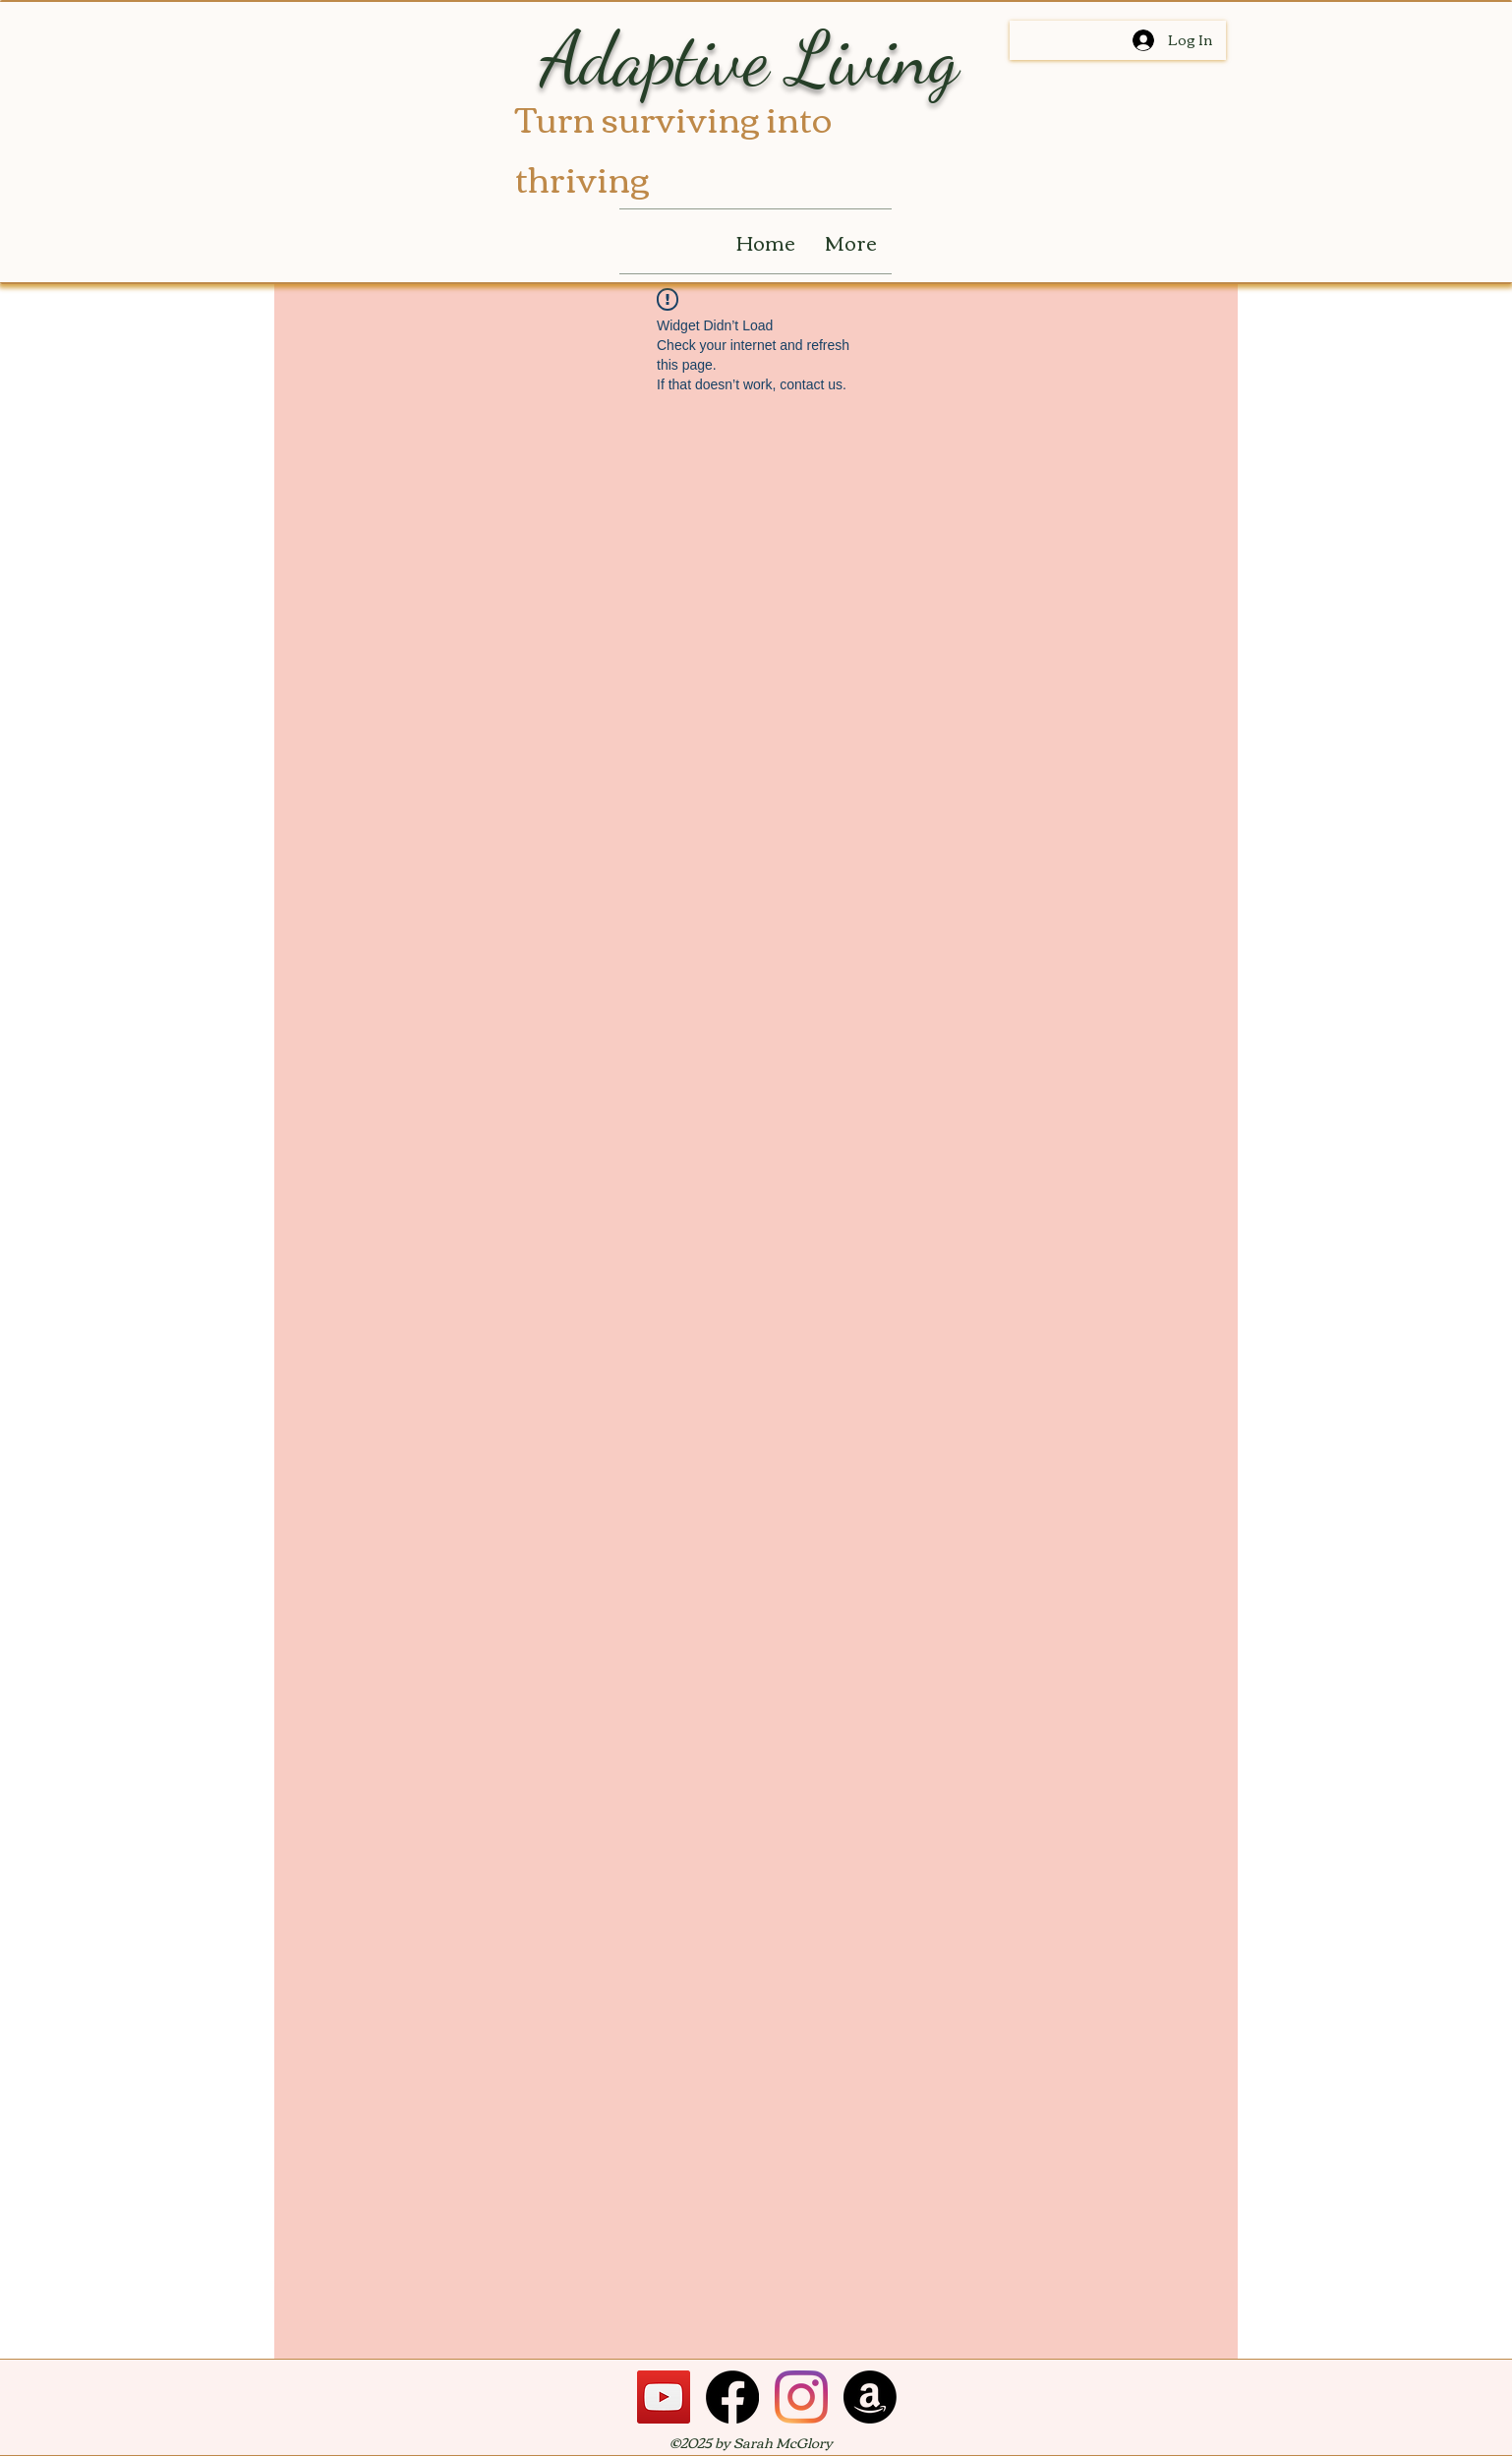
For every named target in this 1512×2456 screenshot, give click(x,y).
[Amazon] (870, 2397)
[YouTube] (663, 2397)
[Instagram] (801, 2397)
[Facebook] (732, 2397)
